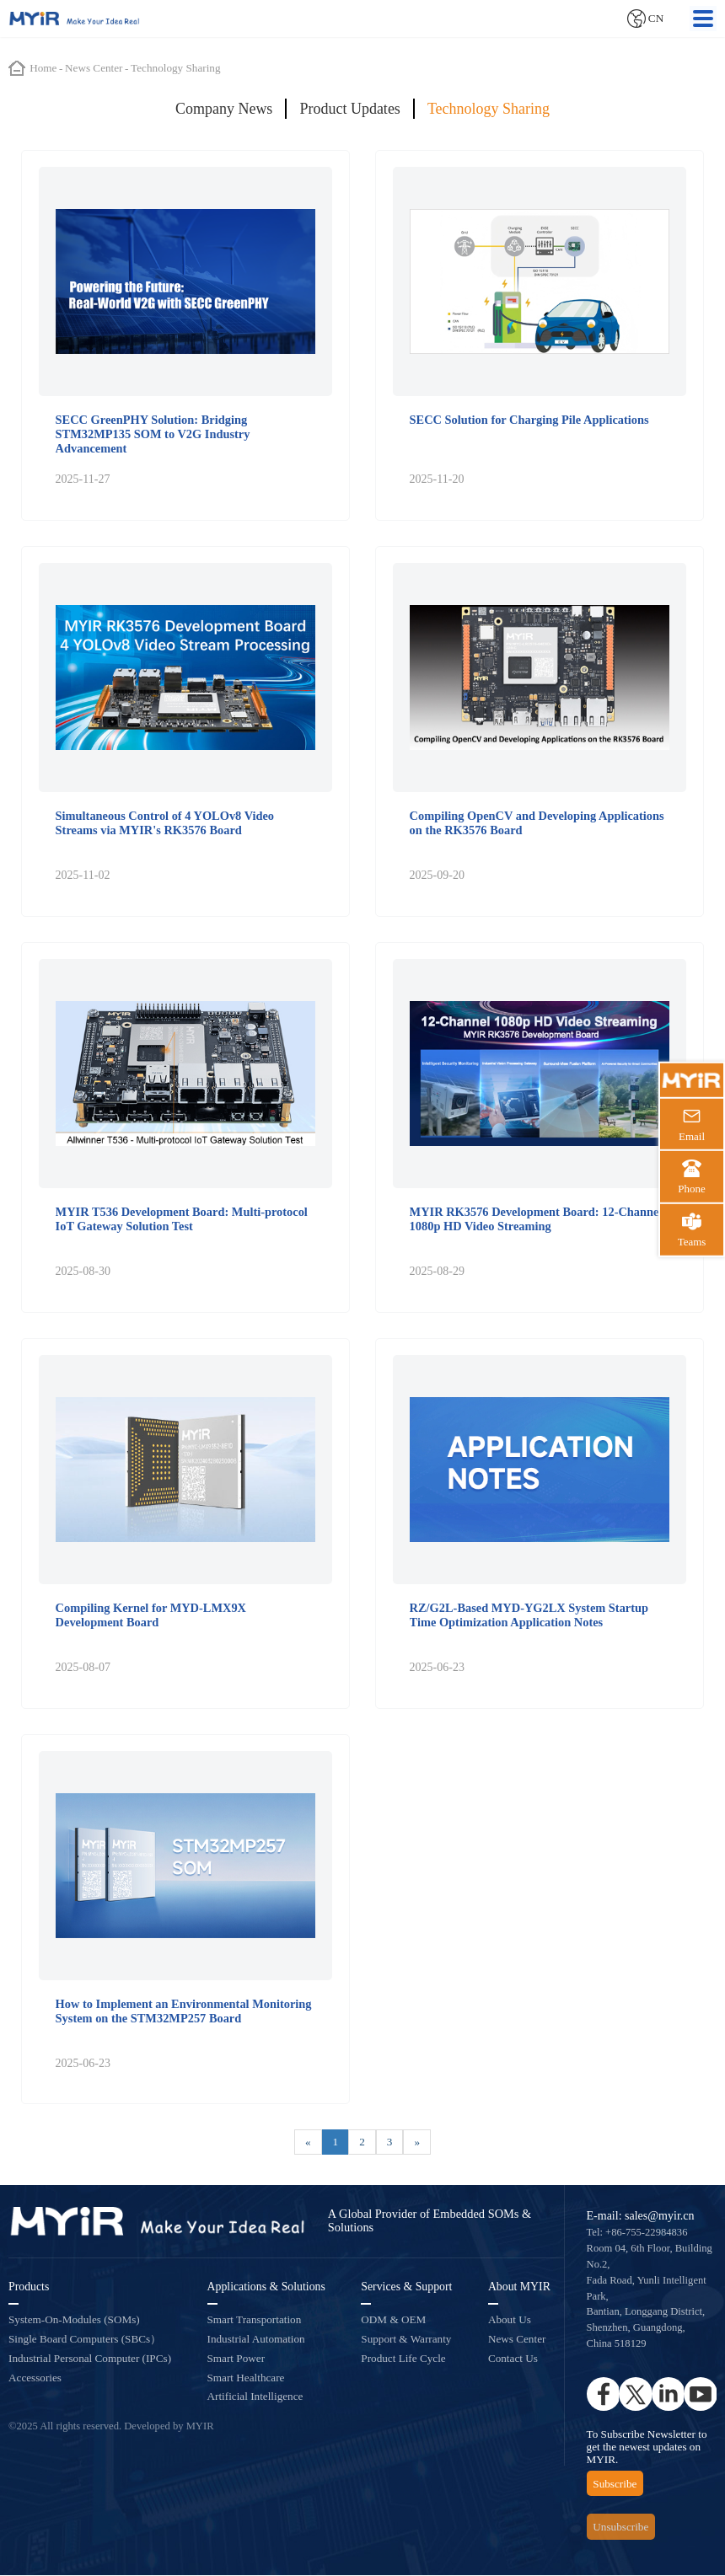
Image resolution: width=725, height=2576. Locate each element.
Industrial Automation (256, 2340)
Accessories (35, 2378)
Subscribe (614, 2484)
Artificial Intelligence (255, 2397)
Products (28, 2288)
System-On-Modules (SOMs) (74, 2321)
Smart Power (236, 2360)
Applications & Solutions (266, 2288)
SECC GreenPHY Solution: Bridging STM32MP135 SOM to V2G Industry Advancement (153, 434)
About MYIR (519, 2288)
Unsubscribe (620, 2528)
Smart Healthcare (246, 2378)
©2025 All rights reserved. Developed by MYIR (111, 2428)
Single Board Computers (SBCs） (84, 2340)
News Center (516, 2340)
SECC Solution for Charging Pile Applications (529, 419)
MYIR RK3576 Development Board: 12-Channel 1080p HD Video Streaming (536, 1219)
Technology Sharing (488, 108)
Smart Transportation (254, 2321)
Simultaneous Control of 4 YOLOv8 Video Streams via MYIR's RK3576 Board (165, 823)
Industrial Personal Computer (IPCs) (89, 2360)
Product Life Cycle (403, 2360)
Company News (224, 108)
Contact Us (513, 2360)
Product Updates (349, 108)
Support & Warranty (406, 2340)
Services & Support (406, 2288)
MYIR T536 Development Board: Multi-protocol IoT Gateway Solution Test (182, 1219)
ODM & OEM (393, 2321)
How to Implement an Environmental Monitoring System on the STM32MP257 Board (184, 2012)
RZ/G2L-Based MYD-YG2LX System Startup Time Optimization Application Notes (529, 1616)
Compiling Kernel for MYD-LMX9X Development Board (151, 1616)
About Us (509, 2321)
